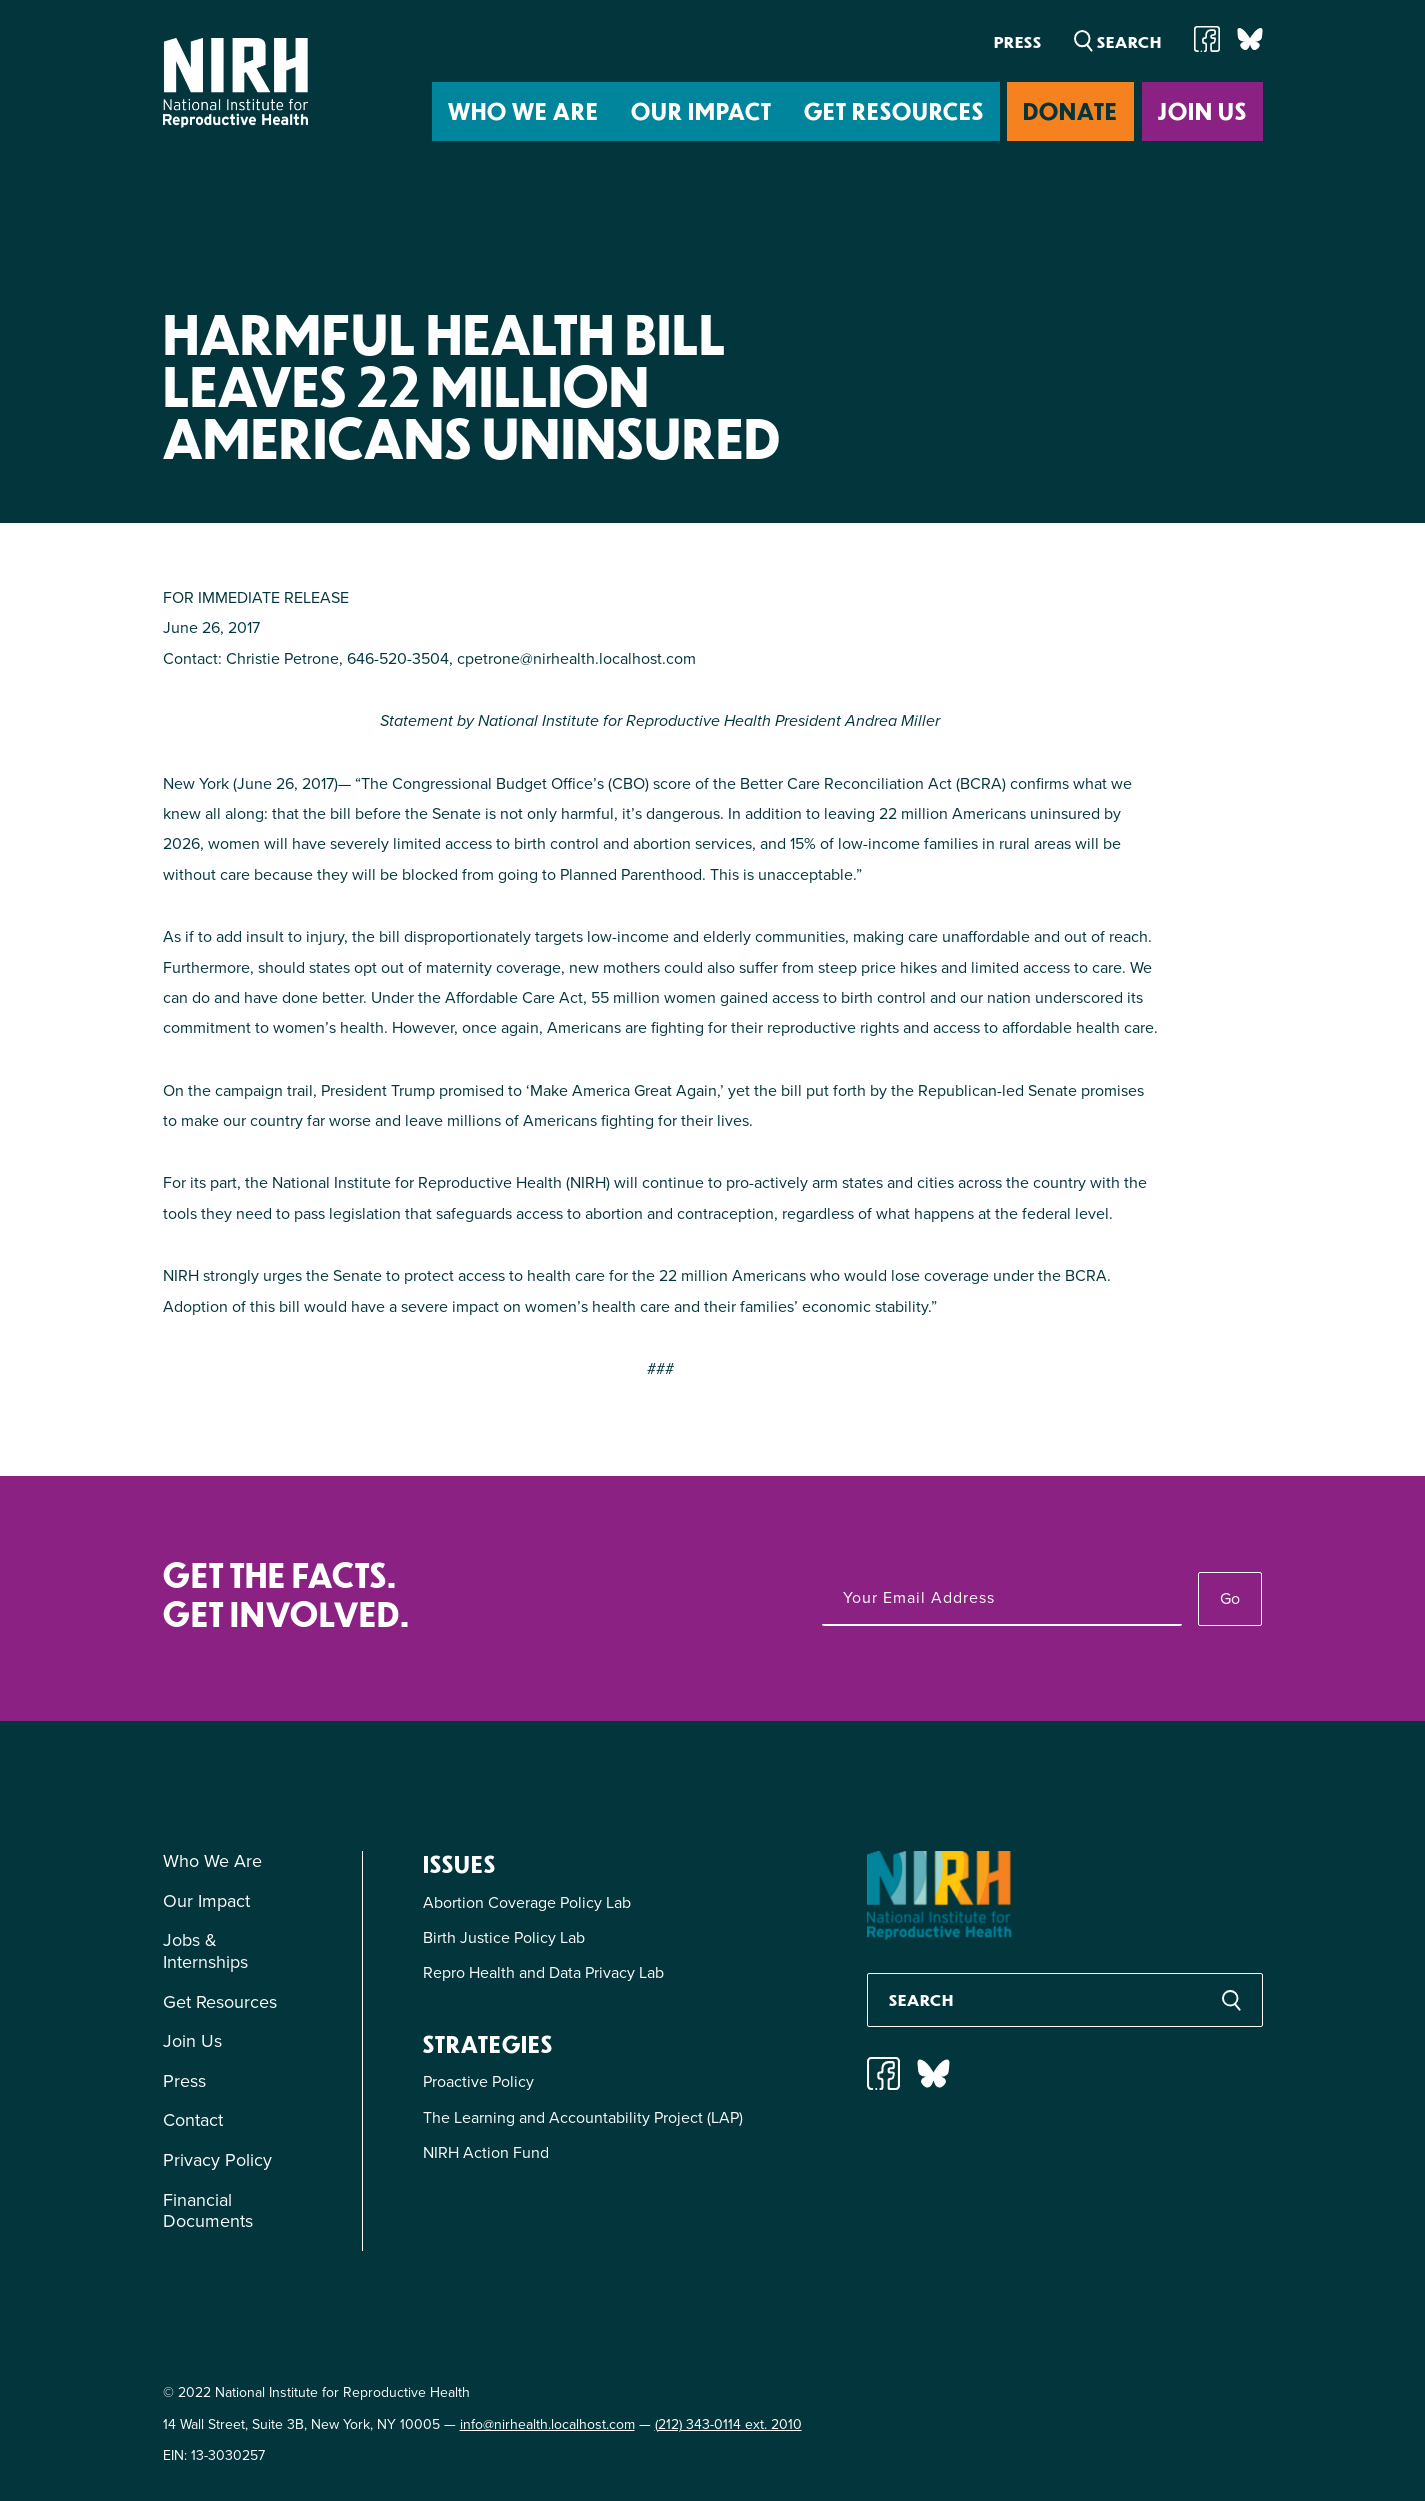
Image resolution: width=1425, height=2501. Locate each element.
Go (1230, 1598)
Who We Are (523, 110)
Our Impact (701, 110)
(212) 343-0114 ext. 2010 (728, 2424)
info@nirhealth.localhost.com (547, 2424)
